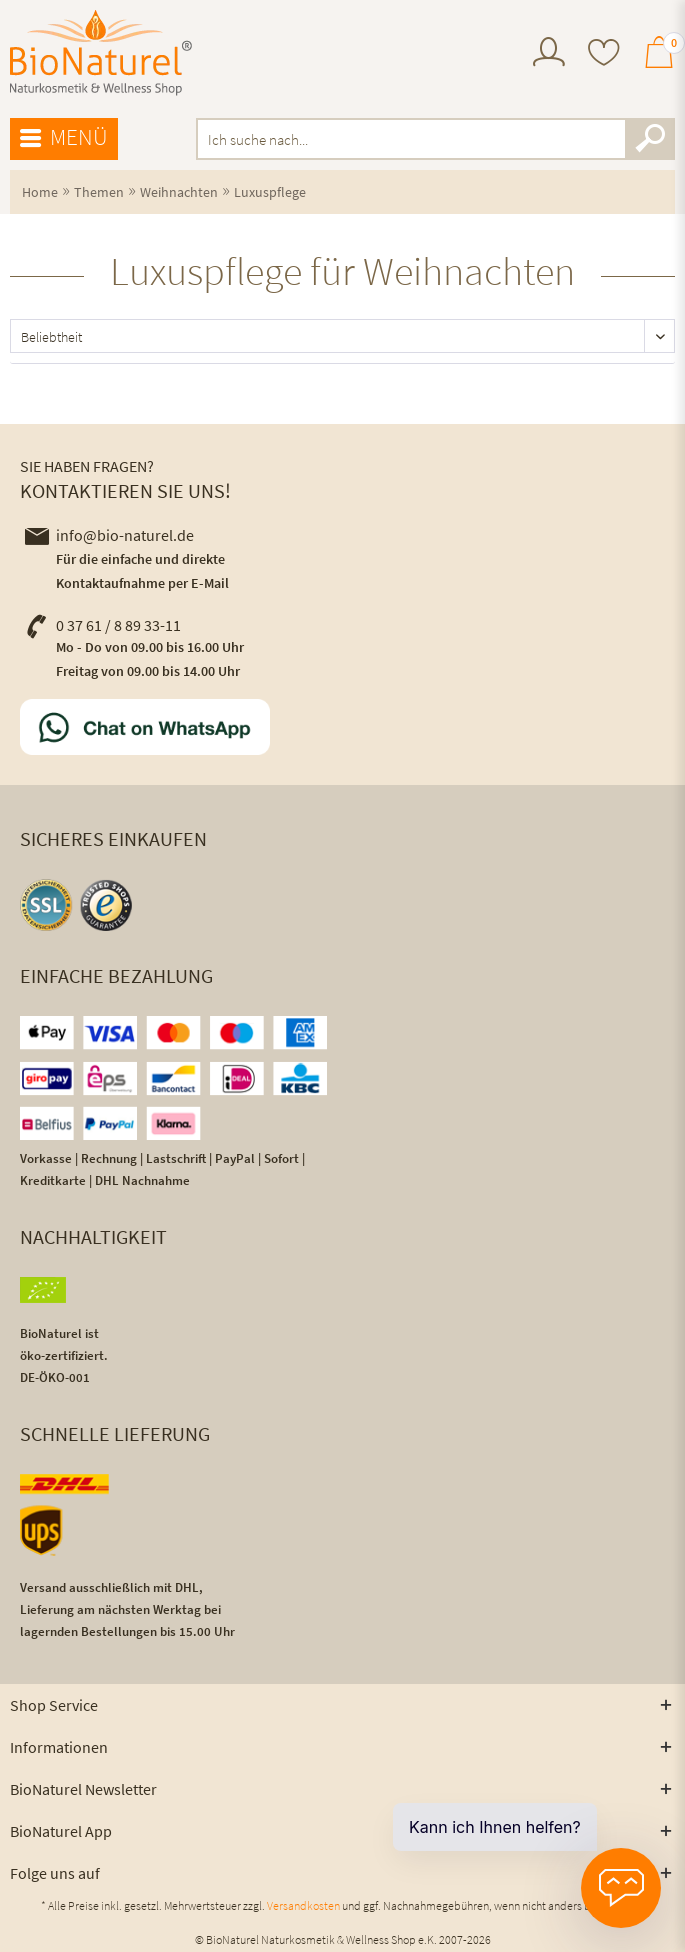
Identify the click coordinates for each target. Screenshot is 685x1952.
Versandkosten (303, 1905)
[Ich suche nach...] (436, 139)
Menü (64, 138)
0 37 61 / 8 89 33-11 (103, 625)
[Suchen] (650, 139)
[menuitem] (549, 54)
